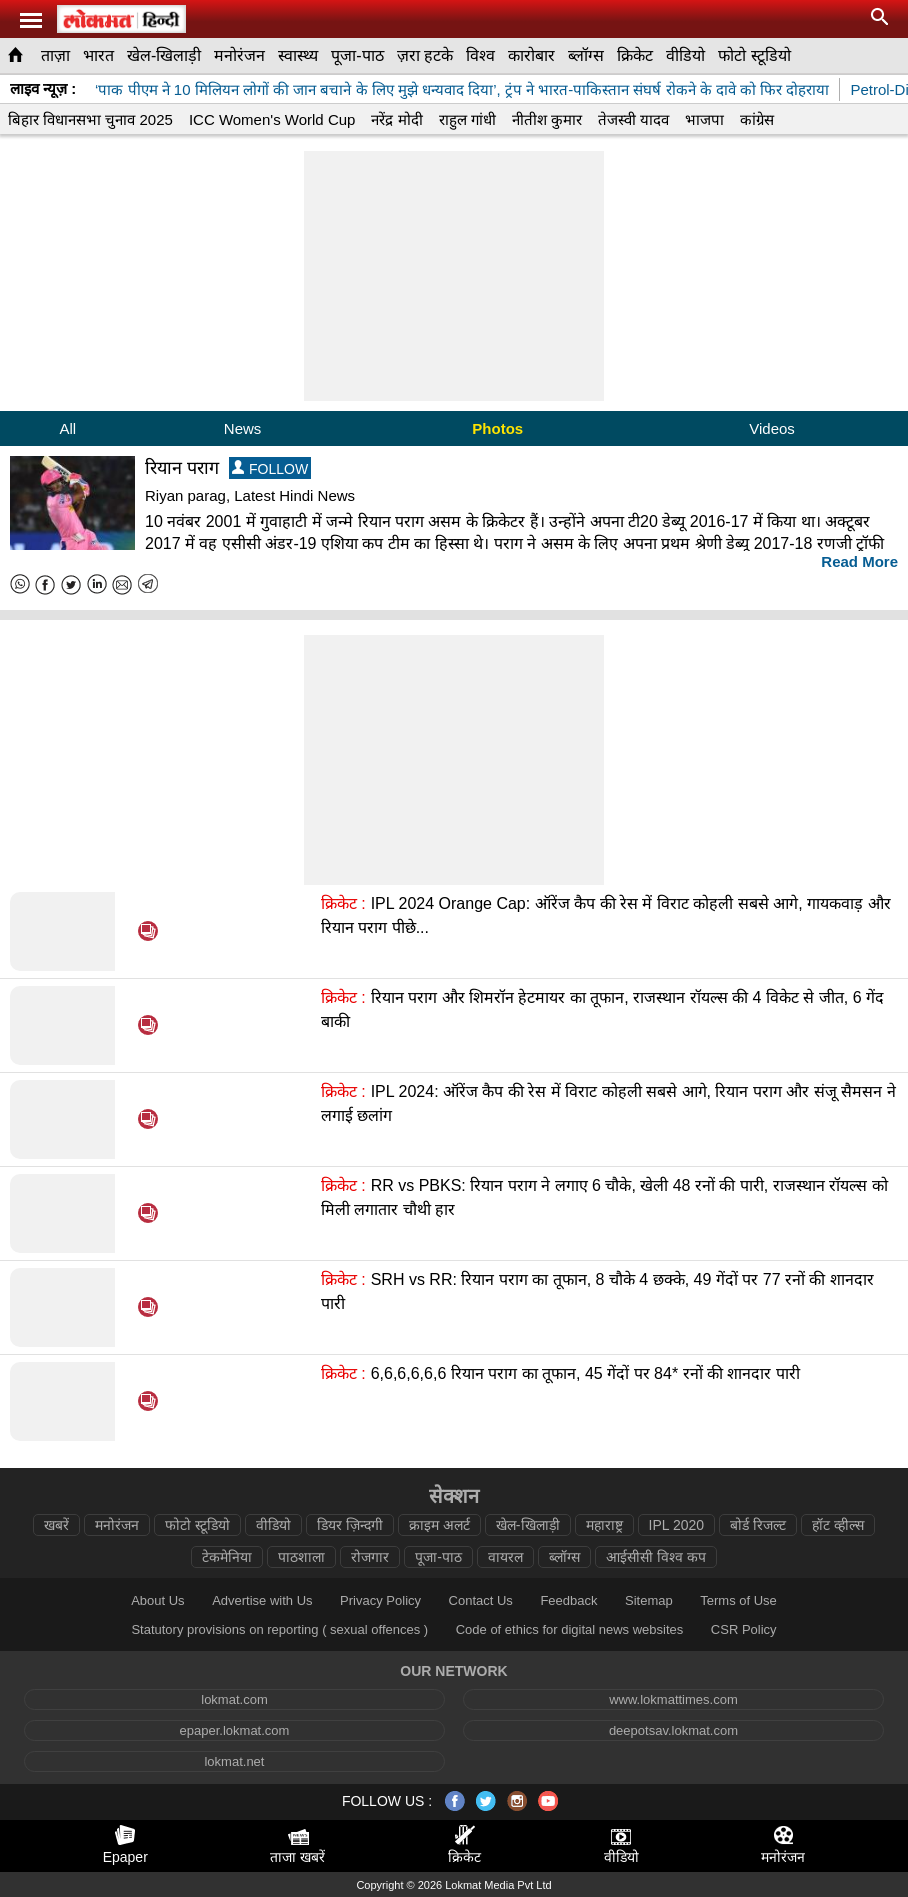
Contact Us (481, 1600)
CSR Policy (744, 1629)
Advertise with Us (262, 1600)
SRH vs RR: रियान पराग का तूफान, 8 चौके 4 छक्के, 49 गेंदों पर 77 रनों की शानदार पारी (597, 1291)
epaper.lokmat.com (235, 1730)
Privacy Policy (380, 1600)
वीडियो (685, 55)
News (243, 428)
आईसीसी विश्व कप (656, 1557)
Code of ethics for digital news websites (570, 1629)
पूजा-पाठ (357, 55)
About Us (157, 1600)
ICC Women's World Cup (272, 119)
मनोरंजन (239, 55)
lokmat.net (234, 1761)
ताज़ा (55, 55)
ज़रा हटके (425, 55)
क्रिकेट (635, 55)
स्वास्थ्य (298, 55)
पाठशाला (301, 1557)
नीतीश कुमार (547, 119)
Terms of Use (738, 1600)
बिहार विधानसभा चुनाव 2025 (90, 119)
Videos (772, 428)
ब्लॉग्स (586, 55)
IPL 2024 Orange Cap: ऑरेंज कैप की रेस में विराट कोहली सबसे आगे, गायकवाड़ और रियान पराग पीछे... (606, 915)
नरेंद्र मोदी (396, 119)
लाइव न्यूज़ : (43, 88)
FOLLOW (270, 468)
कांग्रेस (757, 119)
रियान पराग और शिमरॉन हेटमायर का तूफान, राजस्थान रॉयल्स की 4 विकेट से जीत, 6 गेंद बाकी (602, 1009)
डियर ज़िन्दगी (350, 1525)
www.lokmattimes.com (673, 1699)
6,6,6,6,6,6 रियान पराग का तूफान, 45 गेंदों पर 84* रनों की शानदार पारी (585, 1373)
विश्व (480, 55)
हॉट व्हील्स (838, 1525)
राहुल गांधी (467, 119)
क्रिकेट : (343, 903)
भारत (98, 55)
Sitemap (649, 1600)
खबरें (56, 1525)
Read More (859, 561)
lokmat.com (234, 1699)
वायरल (505, 1557)
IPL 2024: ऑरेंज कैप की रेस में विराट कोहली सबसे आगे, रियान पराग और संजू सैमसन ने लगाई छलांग (608, 1103)
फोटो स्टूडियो (754, 55)
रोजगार (370, 1557)
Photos (497, 428)
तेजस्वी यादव (633, 119)
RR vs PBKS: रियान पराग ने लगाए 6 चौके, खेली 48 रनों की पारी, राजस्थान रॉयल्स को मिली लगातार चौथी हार (604, 1197)
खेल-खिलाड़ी (164, 55)
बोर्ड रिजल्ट (758, 1525)
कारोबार (531, 55)
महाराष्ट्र (604, 1525)
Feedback (568, 1600)
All (67, 428)
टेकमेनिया (227, 1557)
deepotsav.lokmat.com (673, 1730)
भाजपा (704, 119)
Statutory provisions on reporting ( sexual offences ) (279, 1629)
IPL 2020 (677, 1525)
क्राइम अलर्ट (439, 1525)
